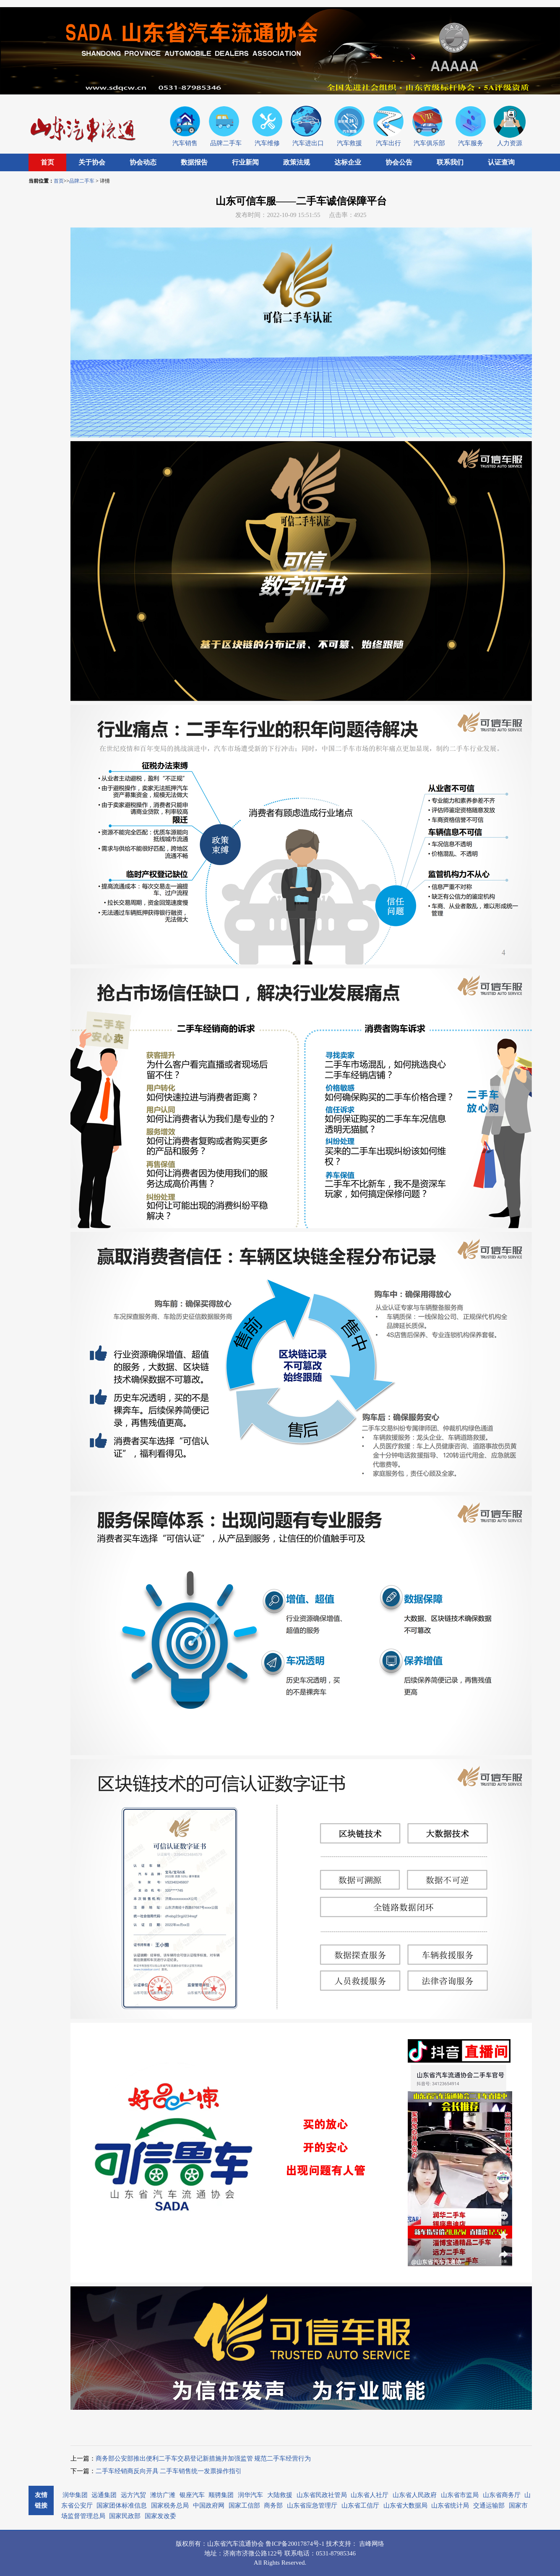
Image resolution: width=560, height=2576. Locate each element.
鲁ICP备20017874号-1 (296, 2543)
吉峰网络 (371, 2543)
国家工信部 (244, 2505)
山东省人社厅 (369, 2495)
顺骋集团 (221, 2495)
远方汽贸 (133, 2495)
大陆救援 (279, 2495)
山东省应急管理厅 (312, 2505)
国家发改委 (160, 2516)
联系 (290, 2553)
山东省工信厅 (360, 2505)
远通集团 (104, 2495)
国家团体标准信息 (121, 2505)
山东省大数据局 (405, 2505)
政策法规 (296, 162)
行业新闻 (245, 162)
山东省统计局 (450, 2505)
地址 (210, 2553)
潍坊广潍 (162, 2495)
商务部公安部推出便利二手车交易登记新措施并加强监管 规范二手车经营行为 (203, 2458)
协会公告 (398, 162)
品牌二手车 (81, 181)
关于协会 (91, 162)
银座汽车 (192, 2495)
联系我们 (450, 162)
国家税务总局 (170, 2505)
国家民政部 (125, 2516)
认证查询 (501, 162)
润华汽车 (250, 2495)
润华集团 (75, 2495)
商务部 (273, 2505)
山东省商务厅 (502, 2495)
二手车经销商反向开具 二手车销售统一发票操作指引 (169, 2471)
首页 (47, 162)
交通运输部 (489, 2505)
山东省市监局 (460, 2495)
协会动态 (143, 162)
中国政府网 (208, 2505)
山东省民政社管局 (322, 2495)
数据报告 (194, 162)
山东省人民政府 (415, 2495)
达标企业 (347, 162)
